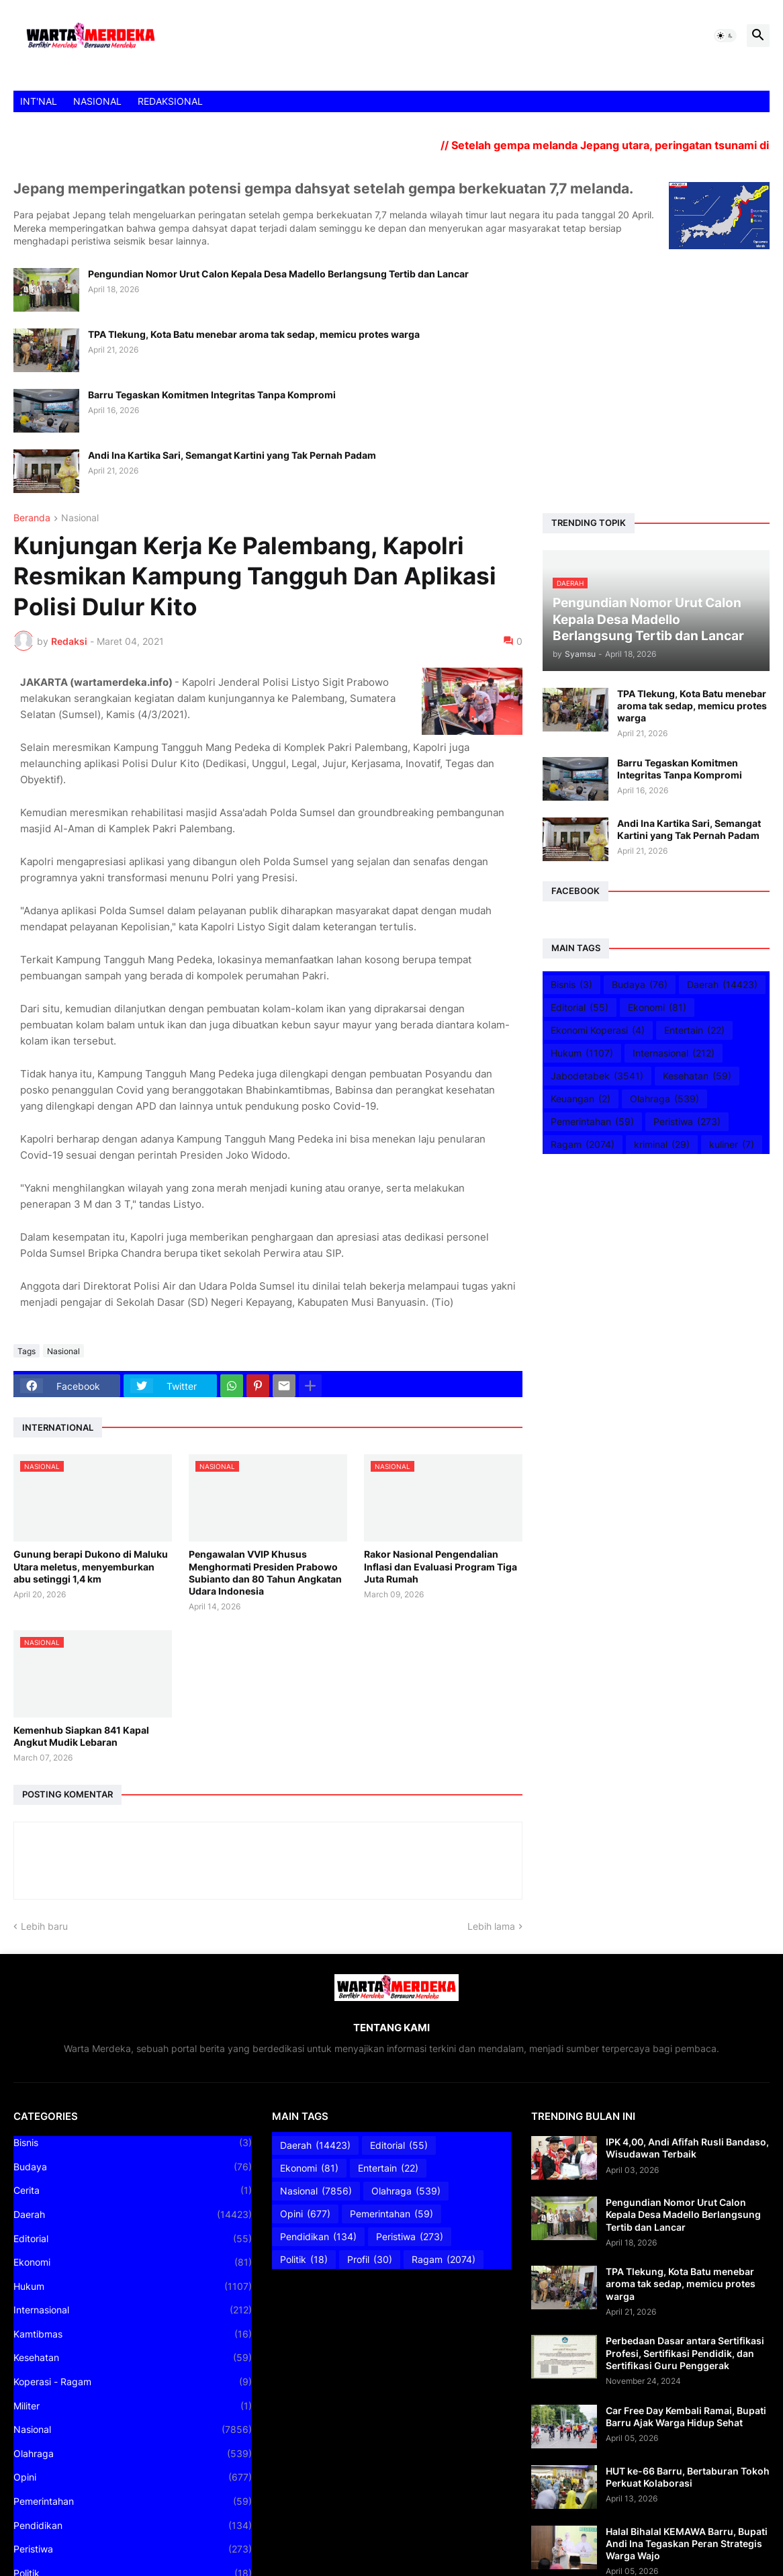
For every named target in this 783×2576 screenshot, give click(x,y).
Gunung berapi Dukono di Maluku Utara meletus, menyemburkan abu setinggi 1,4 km (90, 1566)
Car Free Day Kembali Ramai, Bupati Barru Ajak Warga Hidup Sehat (686, 2416)
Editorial (579, 1007)
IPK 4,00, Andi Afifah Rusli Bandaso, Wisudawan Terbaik (687, 2148)
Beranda (31, 518)
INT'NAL (38, 101)
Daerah (722, 984)
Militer (132, 2406)
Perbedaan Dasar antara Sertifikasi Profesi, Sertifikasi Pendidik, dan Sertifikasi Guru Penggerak (685, 2352)
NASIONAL (97, 101)
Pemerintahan (592, 1121)
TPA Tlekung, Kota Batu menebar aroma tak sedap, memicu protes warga (254, 334)
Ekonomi (657, 1007)
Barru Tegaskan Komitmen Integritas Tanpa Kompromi (212, 394)
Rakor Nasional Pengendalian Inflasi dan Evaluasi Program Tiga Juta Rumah (440, 1566)
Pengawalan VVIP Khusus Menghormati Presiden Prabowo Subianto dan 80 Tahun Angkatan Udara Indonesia (265, 1572)
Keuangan (580, 1099)
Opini (132, 2477)
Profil (369, 2259)
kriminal (662, 1144)
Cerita (132, 2190)
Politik (304, 2259)
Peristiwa (687, 1121)
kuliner (731, 1144)
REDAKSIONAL (170, 101)
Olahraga (664, 1099)
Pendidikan (132, 2525)
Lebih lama (491, 1926)
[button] (725, 35)
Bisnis (571, 984)
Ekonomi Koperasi (598, 1030)
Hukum (582, 1053)
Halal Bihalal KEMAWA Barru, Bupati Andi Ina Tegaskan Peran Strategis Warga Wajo (687, 2543)
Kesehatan (697, 1076)
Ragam (582, 1144)
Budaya (639, 984)
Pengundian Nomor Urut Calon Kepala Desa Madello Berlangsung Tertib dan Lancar (278, 273)
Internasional (674, 1053)
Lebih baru (44, 1926)
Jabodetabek (597, 1076)
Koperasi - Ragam (132, 2382)
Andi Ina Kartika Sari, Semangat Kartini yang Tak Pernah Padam (232, 455)
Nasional (80, 518)
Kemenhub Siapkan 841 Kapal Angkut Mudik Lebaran (81, 1736)
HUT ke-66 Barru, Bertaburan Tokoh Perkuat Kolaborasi (688, 2477)
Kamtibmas (132, 2334)
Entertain (694, 1030)
